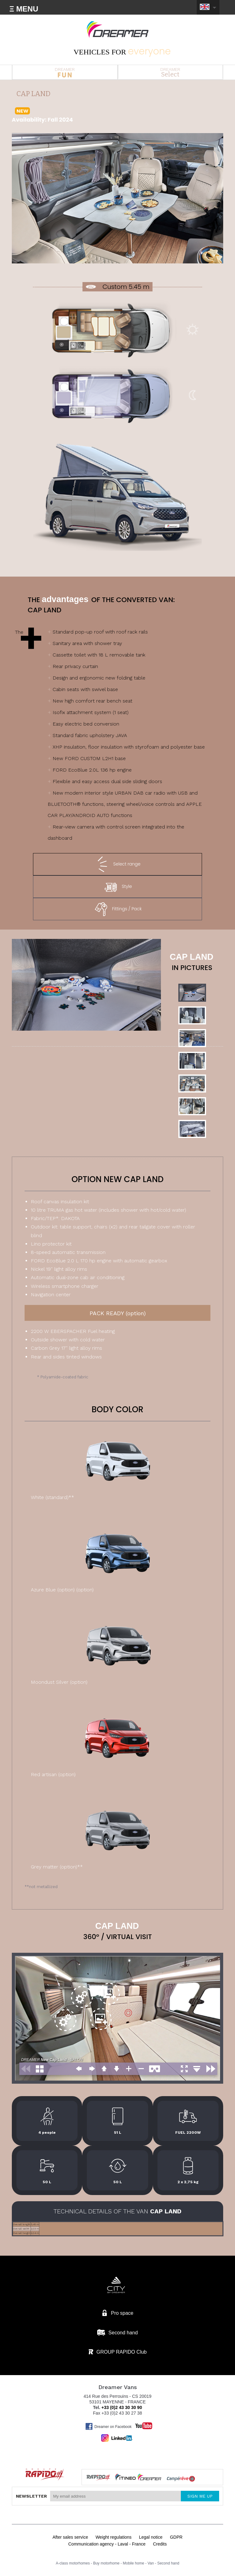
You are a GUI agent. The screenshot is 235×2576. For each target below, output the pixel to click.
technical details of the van (117, 2211)
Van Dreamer (118, 29)
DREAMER (64, 72)
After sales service (70, 2537)
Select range (118, 864)
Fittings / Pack (117, 909)
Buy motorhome (106, 2563)
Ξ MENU (23, 9)
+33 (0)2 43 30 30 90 (121, 2407)
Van (151, 2563)
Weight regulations (114, 2537)
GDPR (176, 2537)
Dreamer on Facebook (108, 2426)
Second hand (168, 2563)
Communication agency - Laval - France (106, 2543)
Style (117, 886)
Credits (160, 2543)
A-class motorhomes (73, 2563)
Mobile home (133, 2563)
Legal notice (151, 2537)
